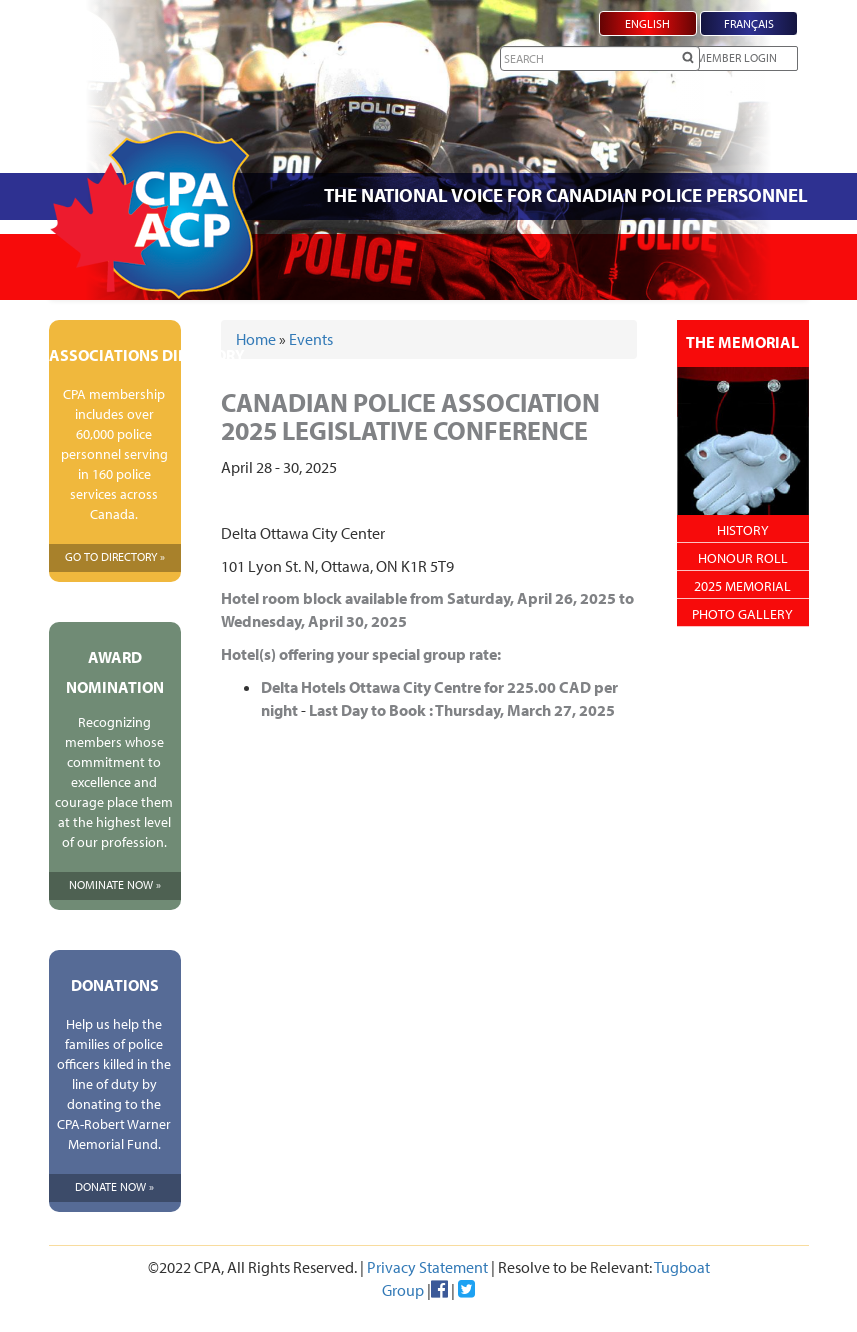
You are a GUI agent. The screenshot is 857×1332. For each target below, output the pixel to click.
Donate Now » (114, 1186)
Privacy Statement (427, 1267)
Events (311, 339)
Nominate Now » (115, 884)
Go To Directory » (115, 556)
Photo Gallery (742, 614)
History (743, 530)
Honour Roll (743, 558)
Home (256, 339)
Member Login (736, 57)
